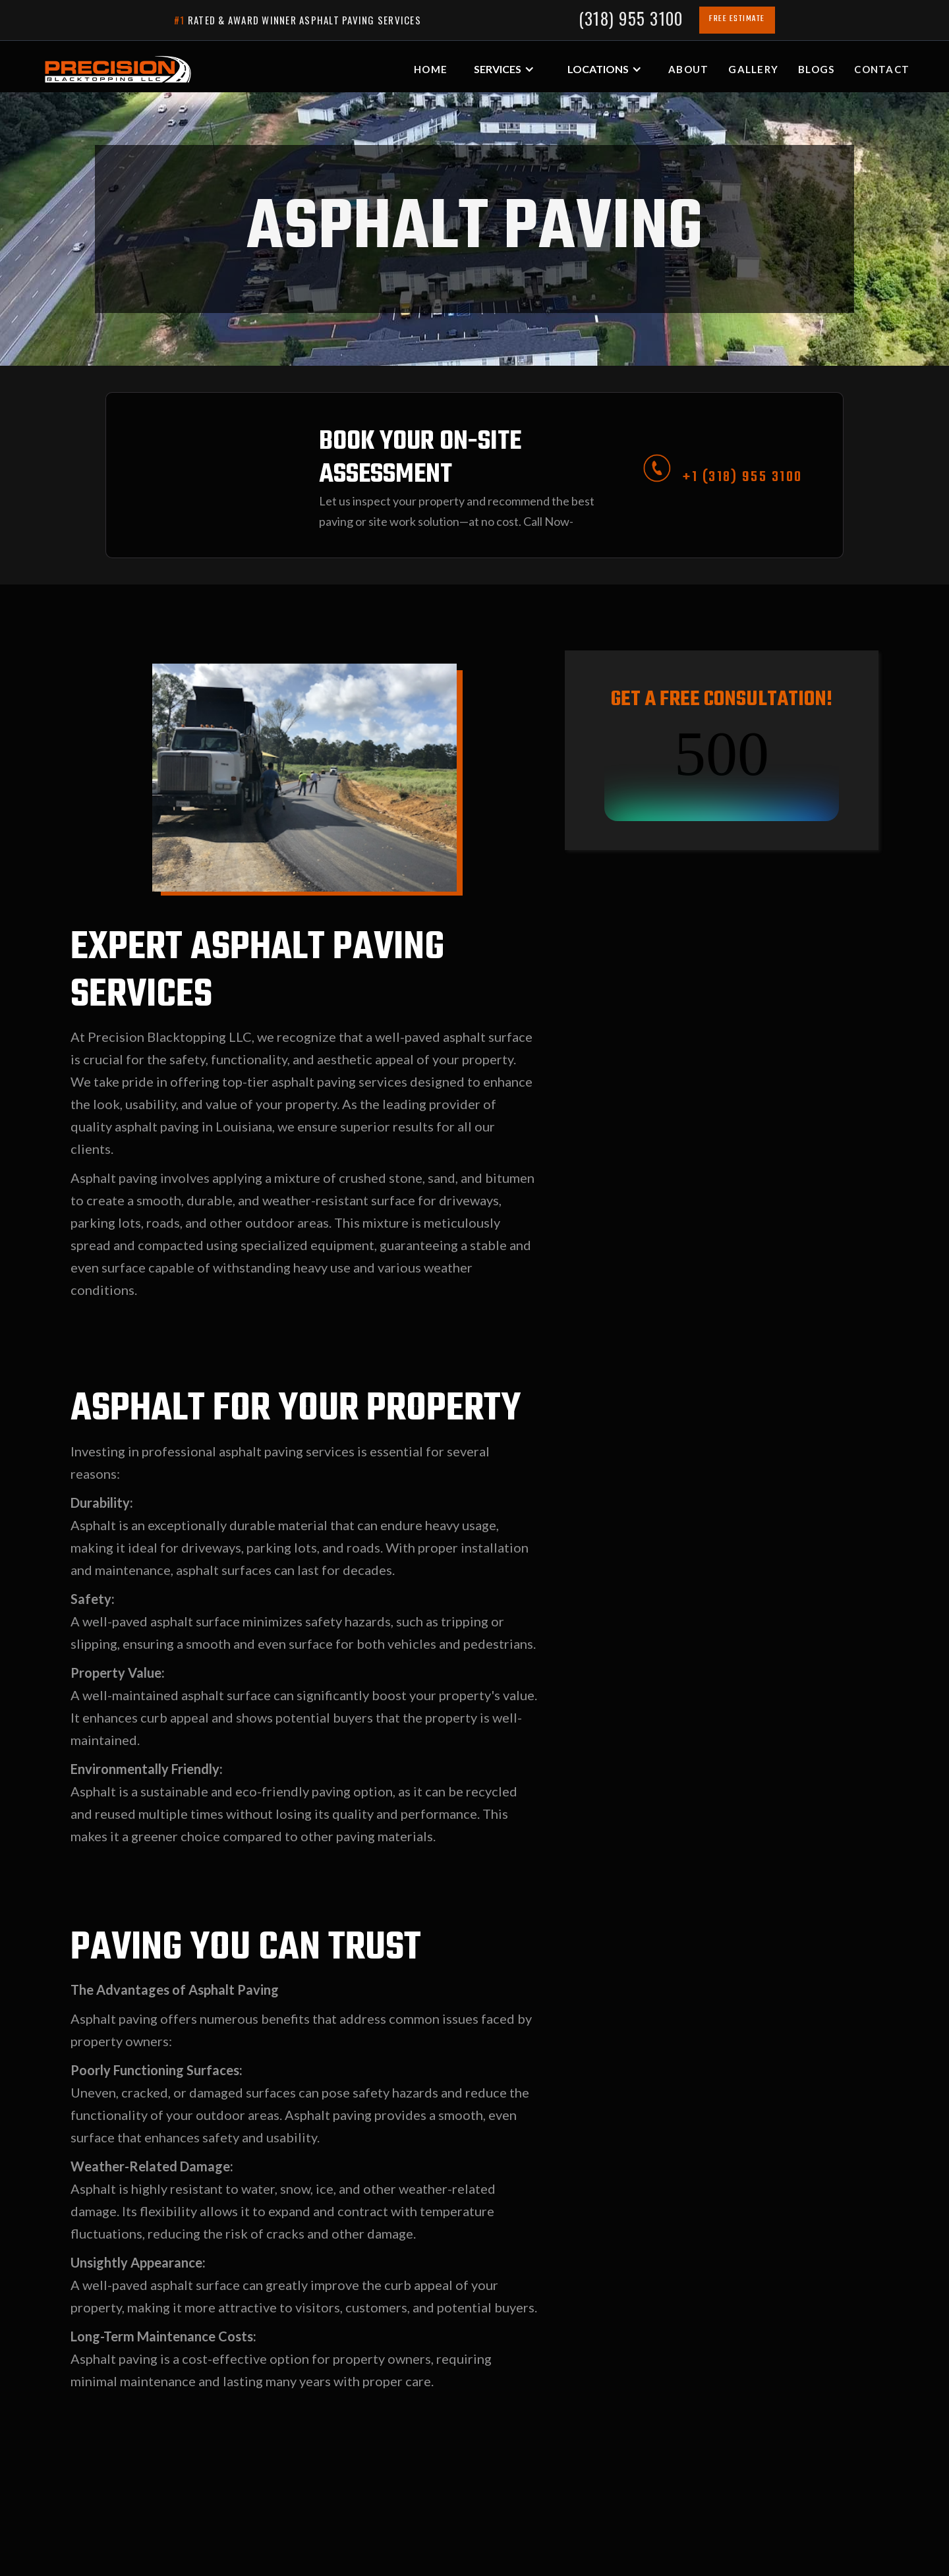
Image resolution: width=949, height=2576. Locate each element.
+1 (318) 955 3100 (743, 477)
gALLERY (753, 69)
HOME (430, 69)
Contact (881, 69)
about (688, 69)
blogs (816, 69)
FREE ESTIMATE (737, 19)
